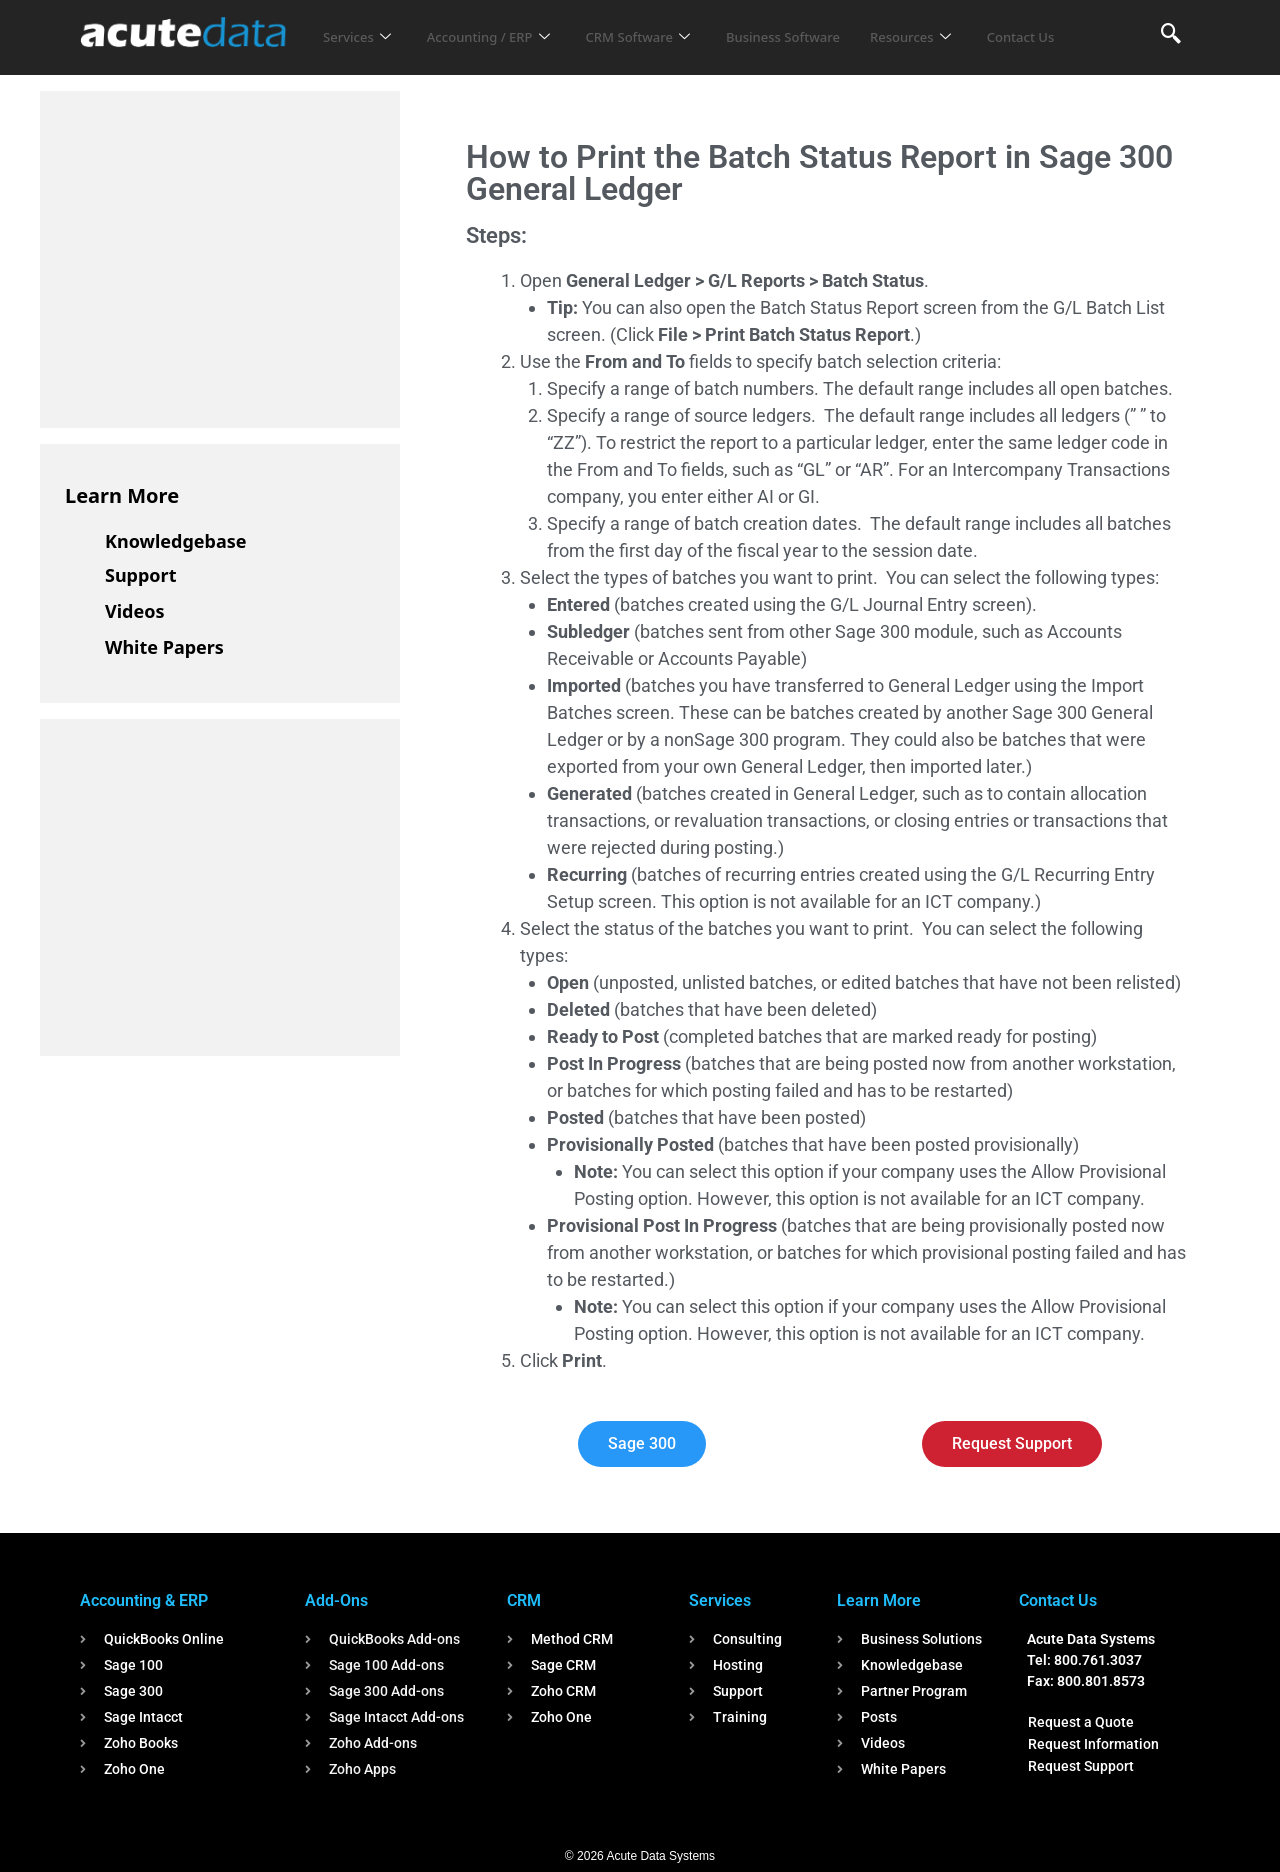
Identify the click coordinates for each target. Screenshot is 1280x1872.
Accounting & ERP (144, 1600)
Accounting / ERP (503, 24)
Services (360, 24)
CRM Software (668, 24)
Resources (968, 24)
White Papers (164, 647)
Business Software (828, 24)
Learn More (122, 495)
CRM (524, 1600)
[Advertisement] (215, 256)
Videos (135, 611)
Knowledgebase (176, 541)
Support (140, 575)
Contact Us (362, 51)
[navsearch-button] (1171, 35)
